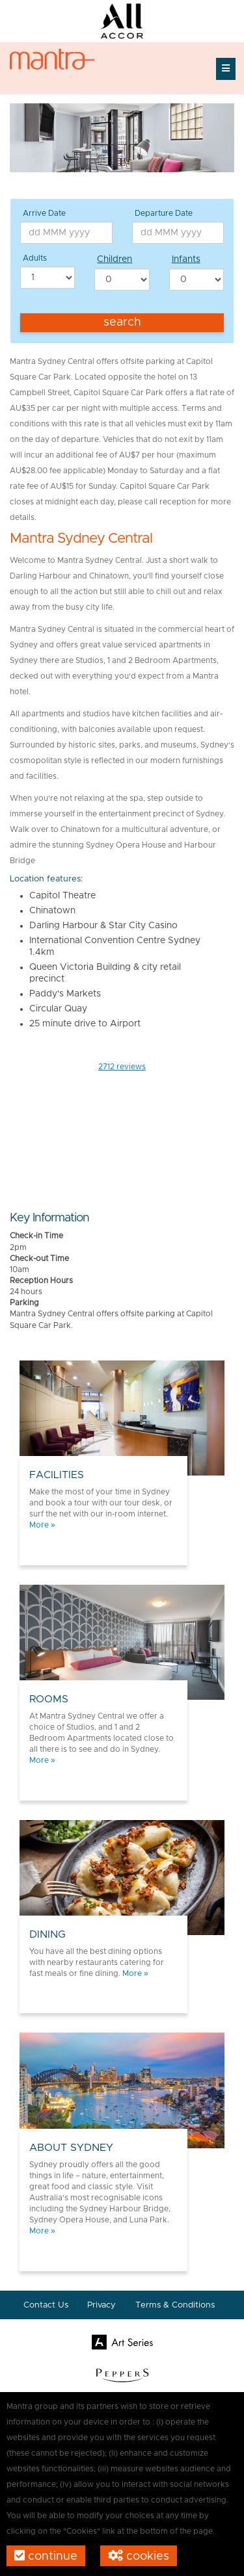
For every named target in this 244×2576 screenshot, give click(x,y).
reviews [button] (122, 1067)
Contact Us (45, 2305)
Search (122, 322)
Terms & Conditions (175, 2305)
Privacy (102, 2305)
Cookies (138, 2555)
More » (42, 1525)
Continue (45, 2555)
